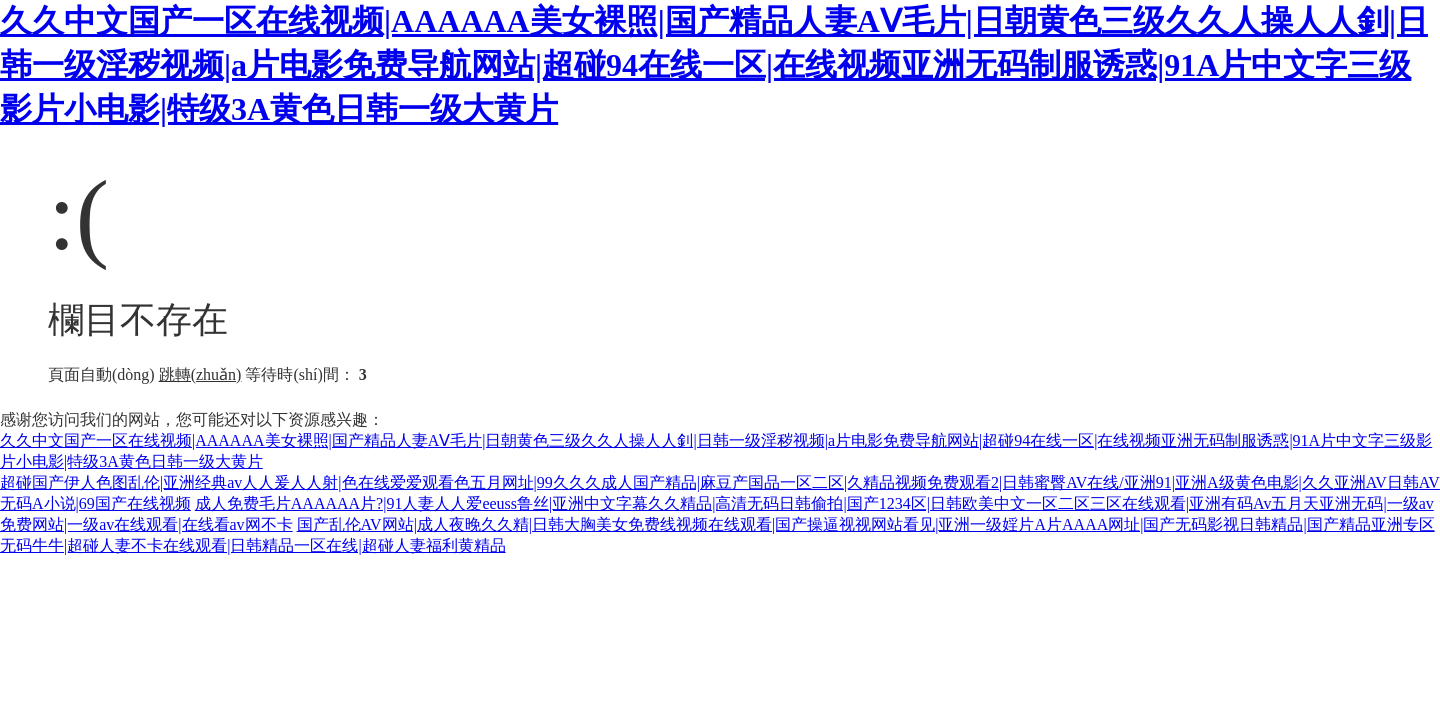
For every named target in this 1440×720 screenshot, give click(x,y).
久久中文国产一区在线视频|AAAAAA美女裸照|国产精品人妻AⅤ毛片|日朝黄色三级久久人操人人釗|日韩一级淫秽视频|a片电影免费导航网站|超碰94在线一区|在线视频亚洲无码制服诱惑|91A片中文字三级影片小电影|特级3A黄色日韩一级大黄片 (714, 65)
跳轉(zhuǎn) (200, 374)
